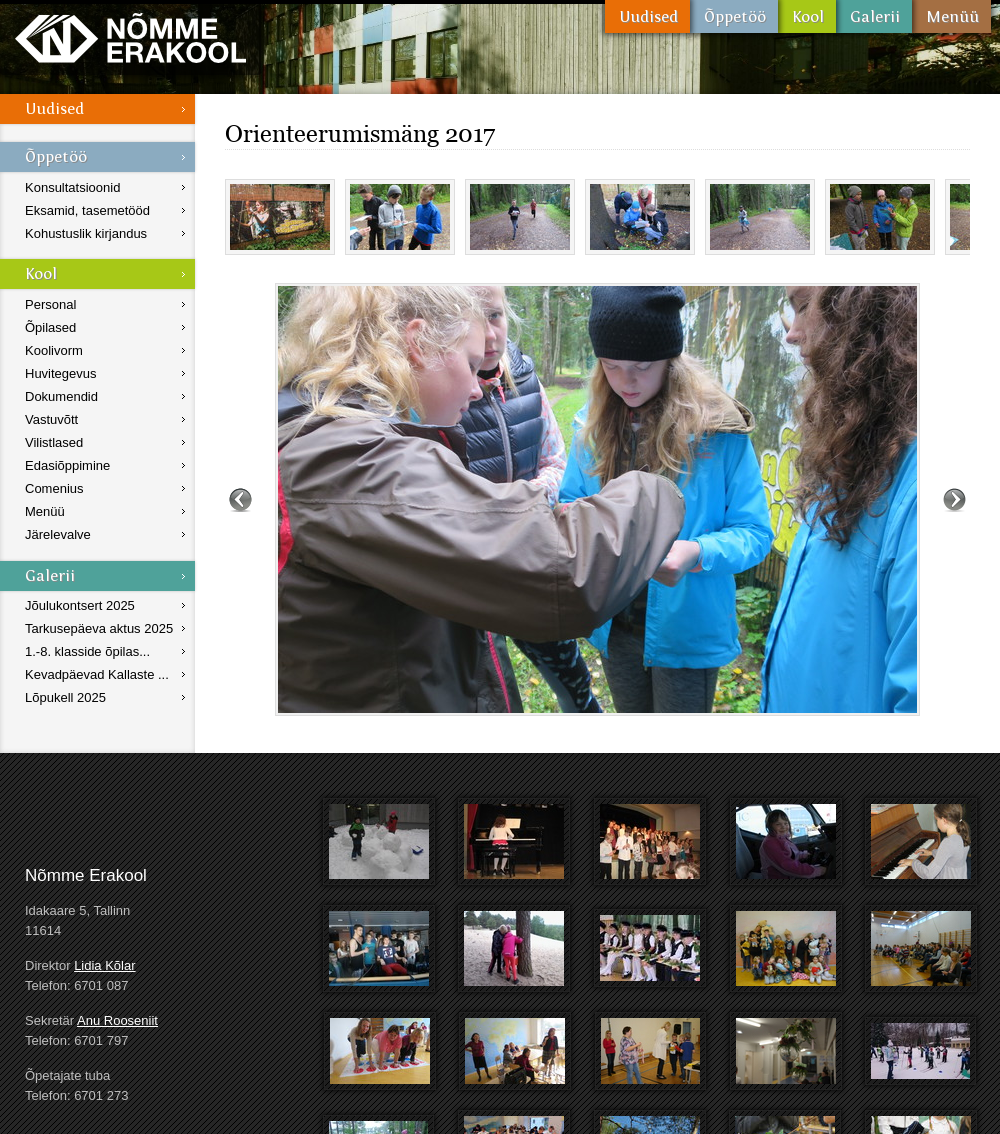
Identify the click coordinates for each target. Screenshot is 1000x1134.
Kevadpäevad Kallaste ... (97, 674)
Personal (50, 304)
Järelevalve (58, 534)
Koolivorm (54, 350)
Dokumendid (61, 396)
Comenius (54, 488)
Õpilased (50, 327)
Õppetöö (734, 16)
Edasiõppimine (67, 465)
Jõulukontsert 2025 (80, 605)
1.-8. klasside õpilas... (87, 651)
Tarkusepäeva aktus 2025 (99, 628)
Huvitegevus (61, 373)
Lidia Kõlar (104, 965)
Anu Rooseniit (117, 1020)
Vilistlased (54, 442)
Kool (807, 16)
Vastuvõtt (51, 419)
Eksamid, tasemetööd (87, 210)
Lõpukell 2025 (65, 697)
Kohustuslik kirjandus (86, 233)
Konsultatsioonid (72, 187)
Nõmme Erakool (130, 37)
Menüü (951, 16)
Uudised (647, 16)
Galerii (874, 16)
